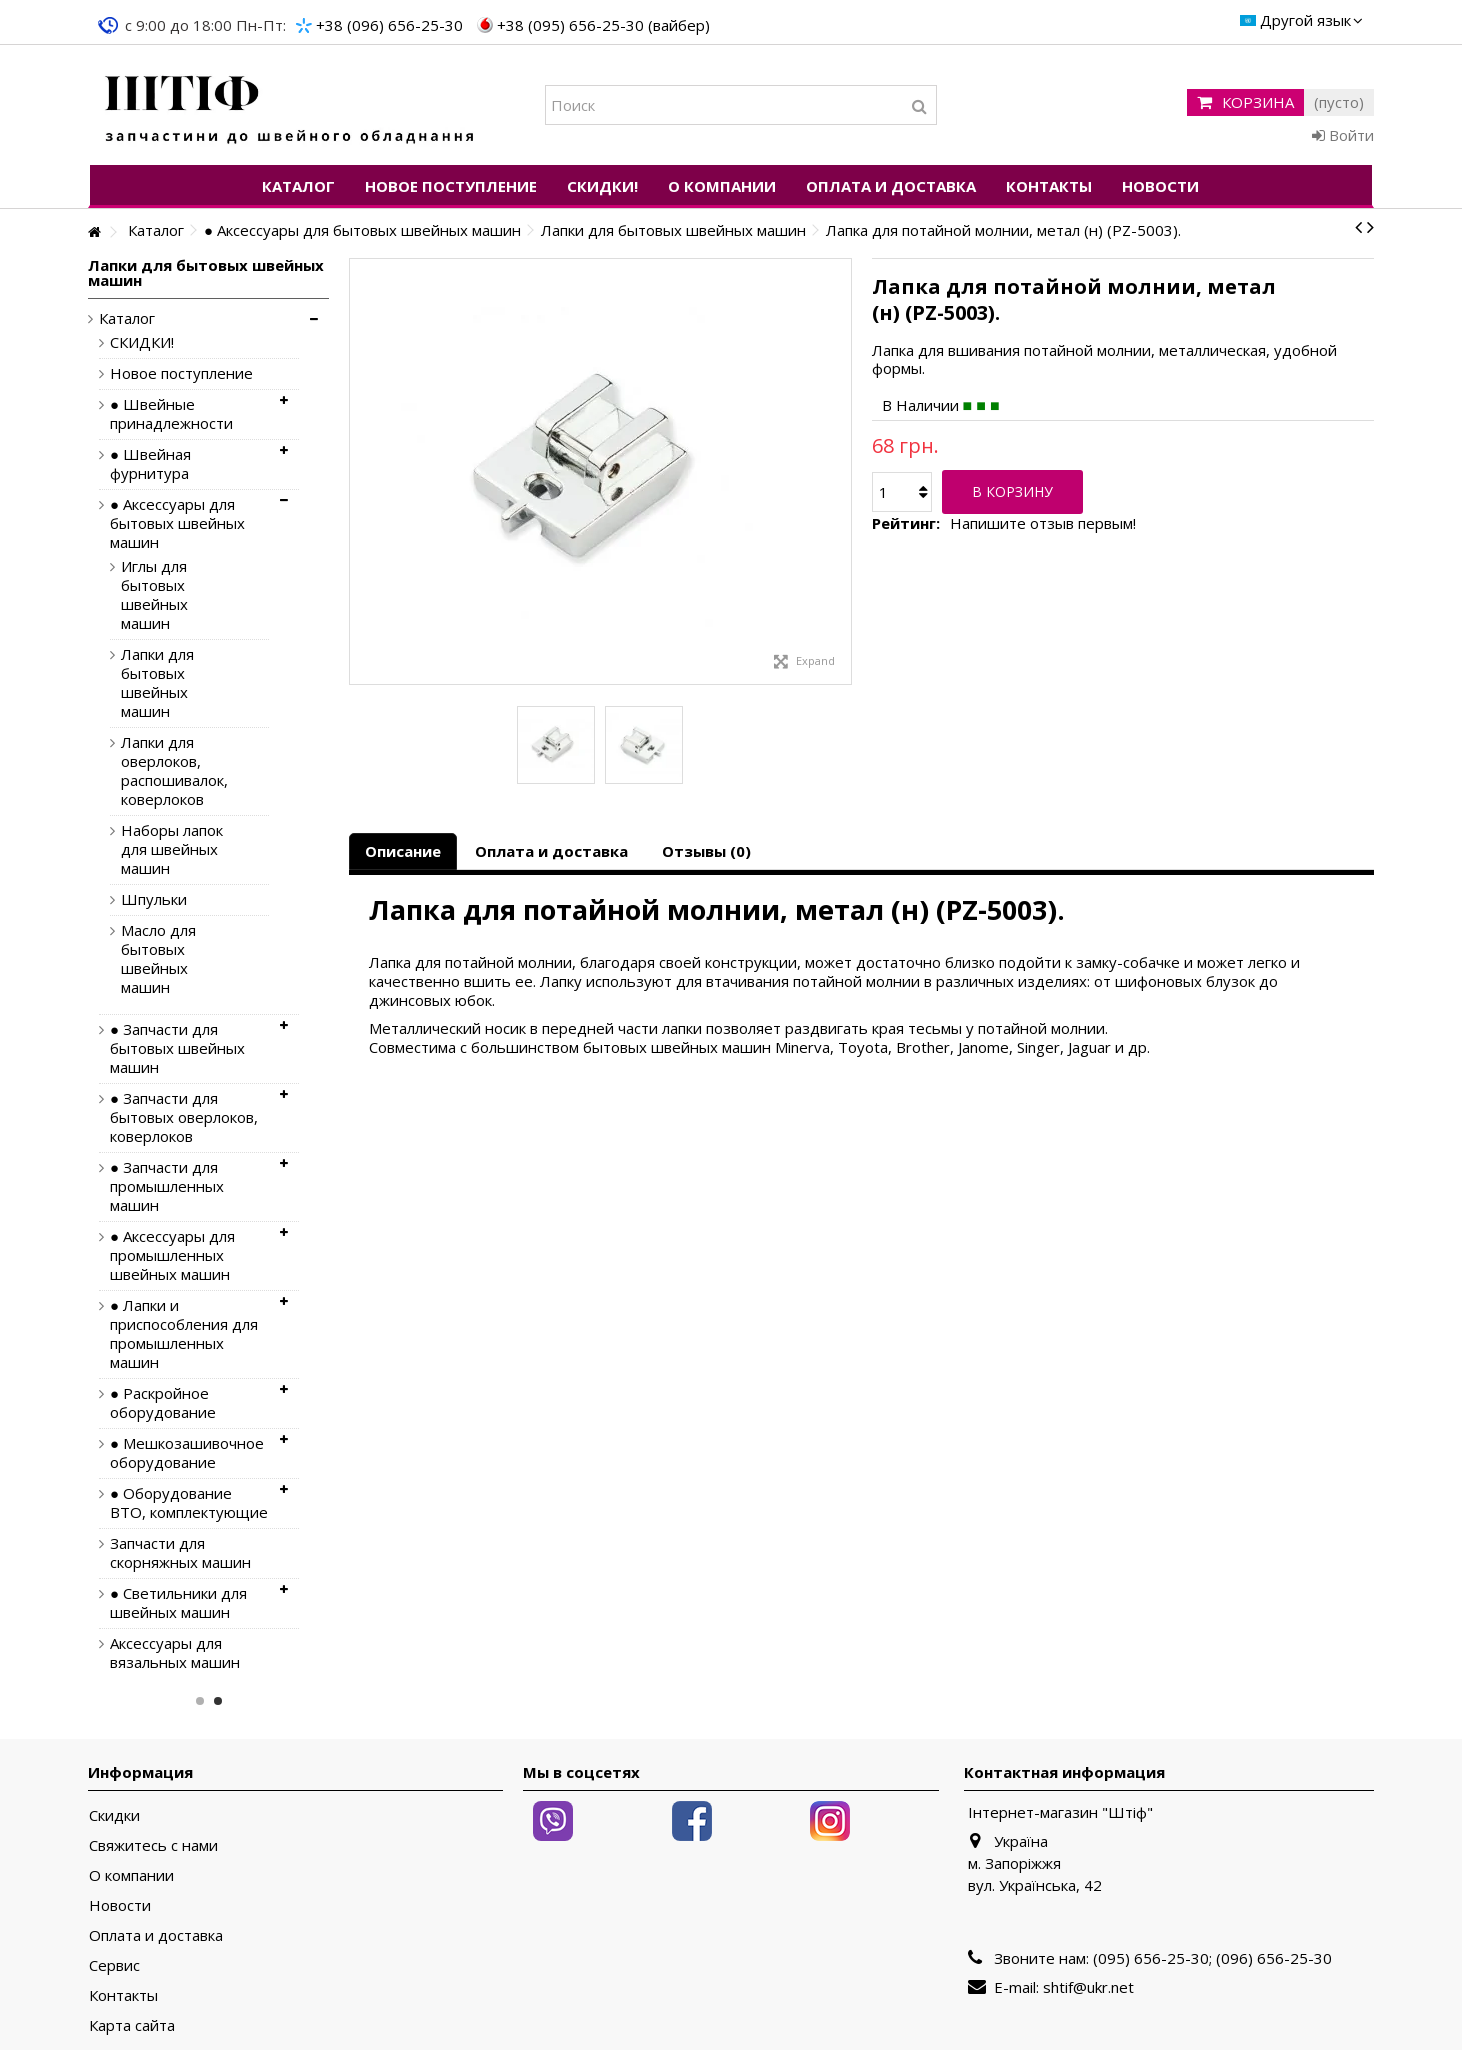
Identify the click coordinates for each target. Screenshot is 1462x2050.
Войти (1343, 135)
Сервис (114, 1965)
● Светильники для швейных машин (178, 1603)
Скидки (114, 1815)
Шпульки (154, 899)
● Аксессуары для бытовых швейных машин (177, 523)
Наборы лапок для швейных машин (172, 849)
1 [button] (200, 1701)
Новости (120, 1905)
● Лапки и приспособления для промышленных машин (184, 1334)
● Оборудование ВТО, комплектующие (189, 1503)
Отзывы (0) (706, 851)
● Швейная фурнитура (150, 464)
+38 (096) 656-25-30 (389, 25)
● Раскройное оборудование (163, 1403)
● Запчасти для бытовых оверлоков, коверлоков (184, 1117)
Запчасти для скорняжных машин (180, 1553)
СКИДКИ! (142, 342)
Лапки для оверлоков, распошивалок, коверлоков (174, 771)
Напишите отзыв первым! (1043, 523)
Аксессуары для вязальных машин (175, 1653)
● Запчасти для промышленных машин (167, 1186)
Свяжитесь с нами (153, 1845)
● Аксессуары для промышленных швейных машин (172, 1255)
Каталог (127, 318)
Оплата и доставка (551, 851)
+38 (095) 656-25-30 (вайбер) (603, 25)
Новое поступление (181, 373)
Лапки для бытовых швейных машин (157, 683)
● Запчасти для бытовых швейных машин (177, 1048)
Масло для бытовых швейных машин (158, 959)
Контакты (123, 1995)
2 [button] (218, 1701)
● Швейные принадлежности (171, 414)
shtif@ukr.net (1088, 1987)
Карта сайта (132, 2025)
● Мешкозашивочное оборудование (187, 1453)
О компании (131, 1875)
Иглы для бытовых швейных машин (154, 595)
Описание (403, 851)
